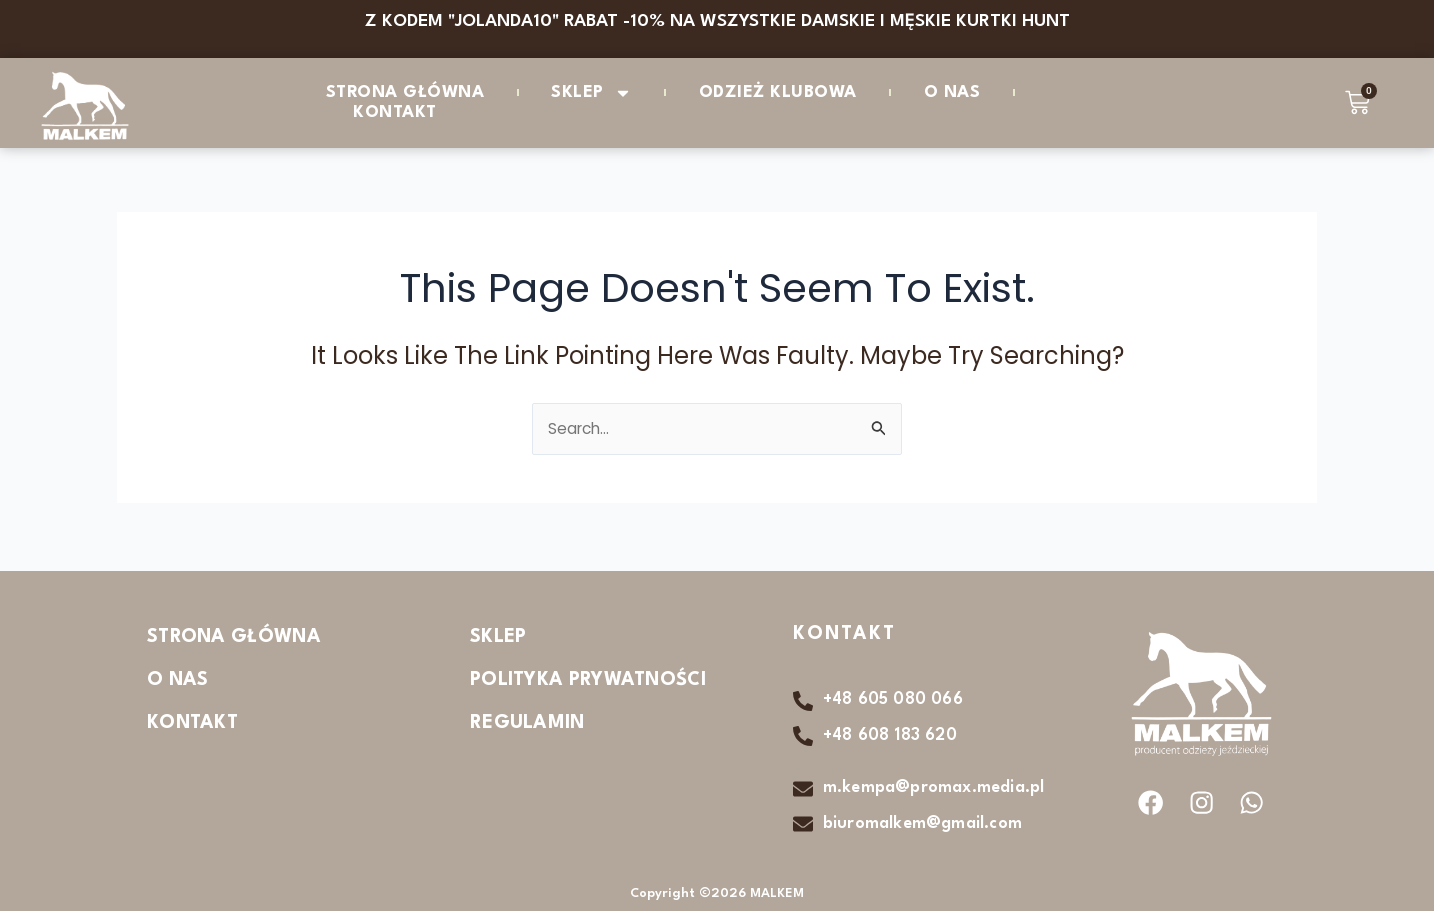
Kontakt (395, 112)
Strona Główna (405, 92)
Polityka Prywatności (588, 677)
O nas (952, 92)
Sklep (591, 93)
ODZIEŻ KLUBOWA (778, 92)
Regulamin (527, 720)
